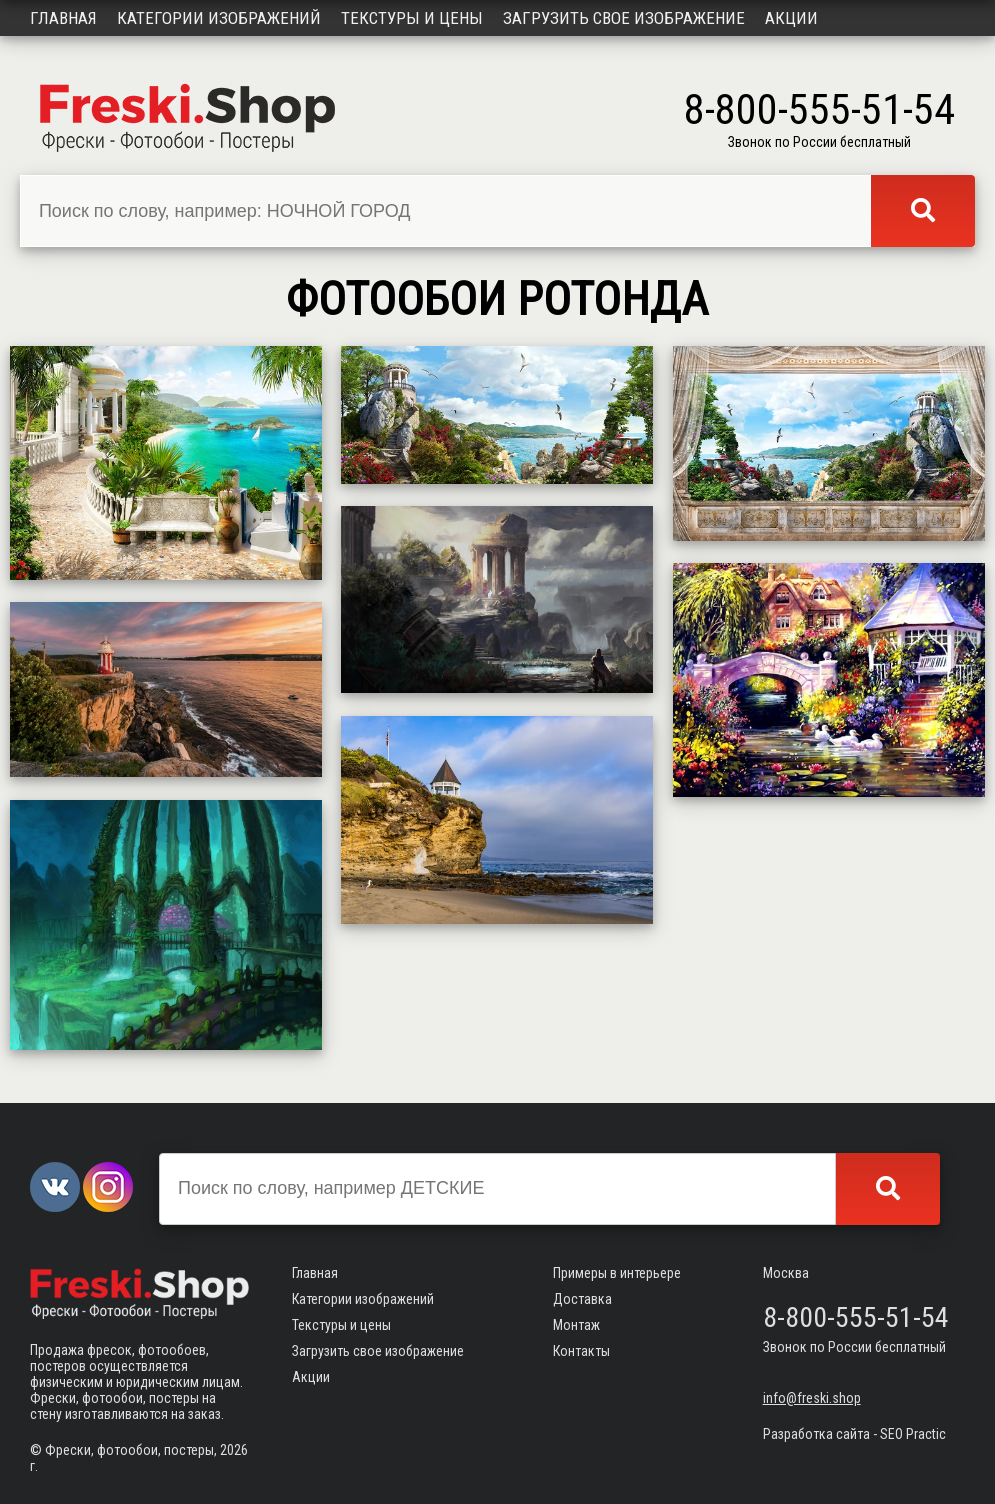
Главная (63, 18)
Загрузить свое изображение (624, 18)
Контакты (581, 1351)
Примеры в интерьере (617, 1273)
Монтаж (576, 1325)
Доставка (582, 1299)
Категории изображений (219, 18)
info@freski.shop (812, 1398)
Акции (791, 18)
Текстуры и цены (412, 18)
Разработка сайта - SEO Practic (854, 1434)
